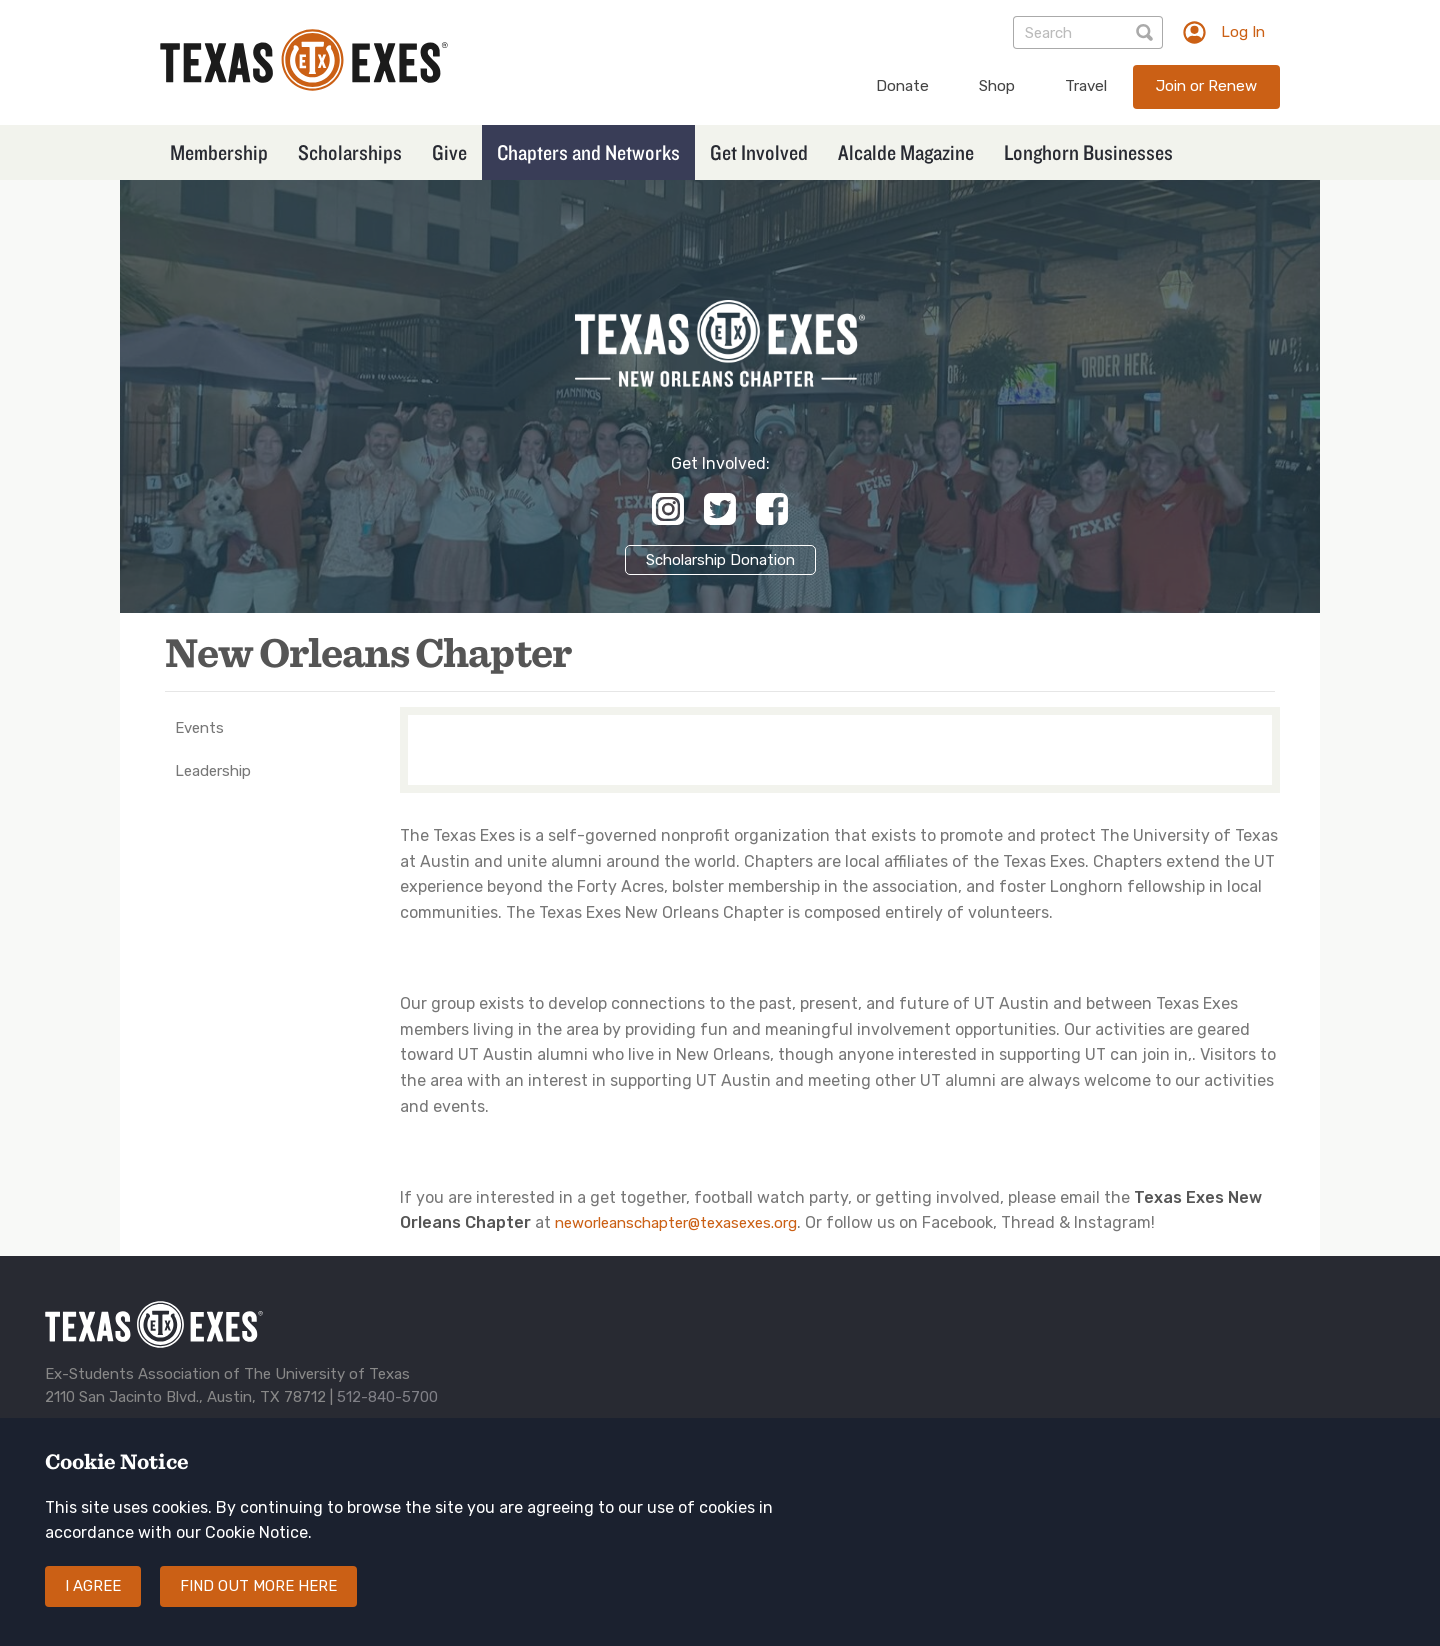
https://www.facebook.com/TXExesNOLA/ (772, 509)
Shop (997, 86)
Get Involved (759, 152)
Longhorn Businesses (1088, 152)
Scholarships (350, 152)
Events (199, 728)
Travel (1086, 86)
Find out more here (258, 1604)
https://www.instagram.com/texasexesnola (668, 509)
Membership (219, 152)
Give (449, 152)
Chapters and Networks (588, 152)
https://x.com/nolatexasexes (720, 509)
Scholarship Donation (720, 560)
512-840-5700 (387, 1397)
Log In (1243, 32)
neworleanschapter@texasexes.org (676, 1223)
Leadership (213, 771)
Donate (902, 86)
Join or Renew (1206, 86)
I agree (93, 1604)
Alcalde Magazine (906, 152)
